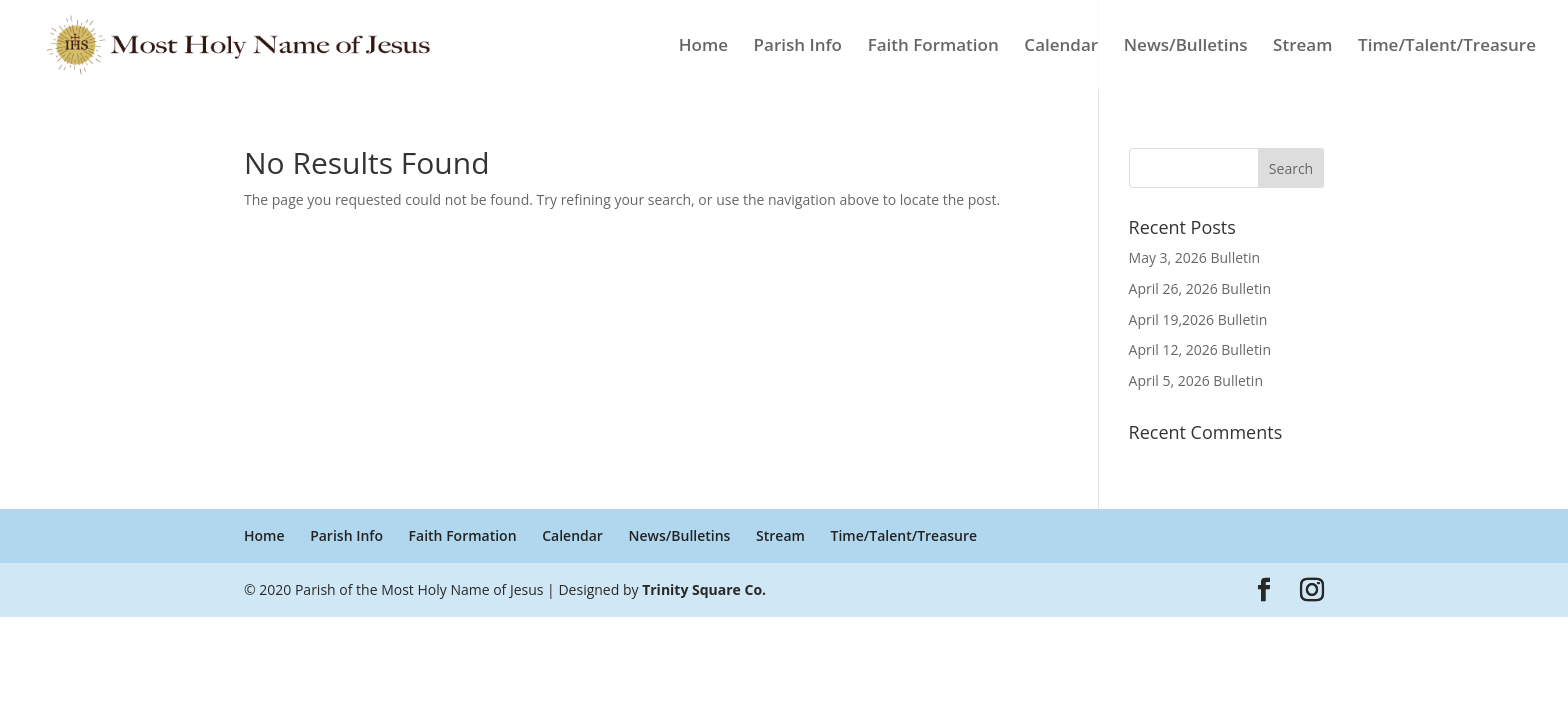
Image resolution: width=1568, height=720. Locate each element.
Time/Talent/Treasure (1447, 47)
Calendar (1061, 47)
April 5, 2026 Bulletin (1196, 380)
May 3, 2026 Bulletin (1195, 257)
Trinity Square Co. (704, 589)
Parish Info (798, 47)
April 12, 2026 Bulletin (1200, 349)
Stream (1302, 47)
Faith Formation (933, 47)
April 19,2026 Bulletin (1198, 319)
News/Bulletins (1186, 47)
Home (703, 47)
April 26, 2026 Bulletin (1200, 288)
